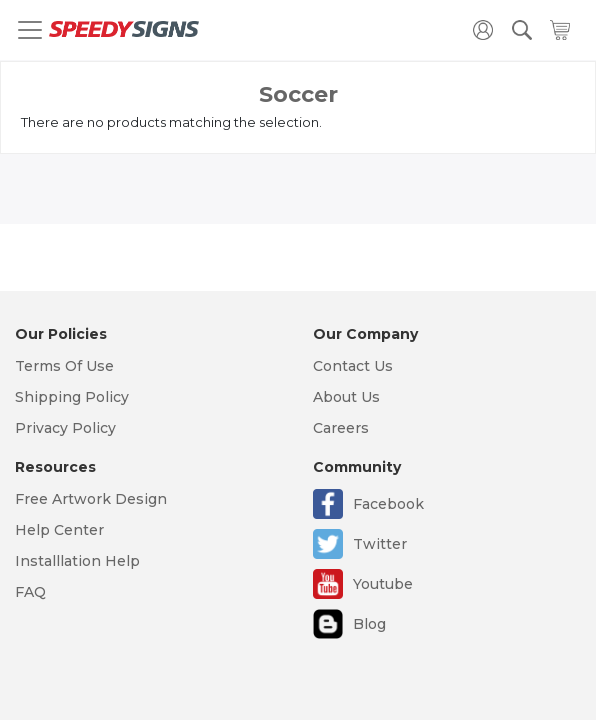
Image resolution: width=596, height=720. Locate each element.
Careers (341, 428)
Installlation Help (77, 561)
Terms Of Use (64, 366)
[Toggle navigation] (30, 30)
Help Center (59, 530)
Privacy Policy (65, 428)
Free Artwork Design (91, 499)
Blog (369, 624)
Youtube (383, 584)
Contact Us (353, 366)
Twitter (380, 544)
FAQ (30, 592)
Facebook (388, 504)
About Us (346, 397)
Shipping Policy (72, 397)
